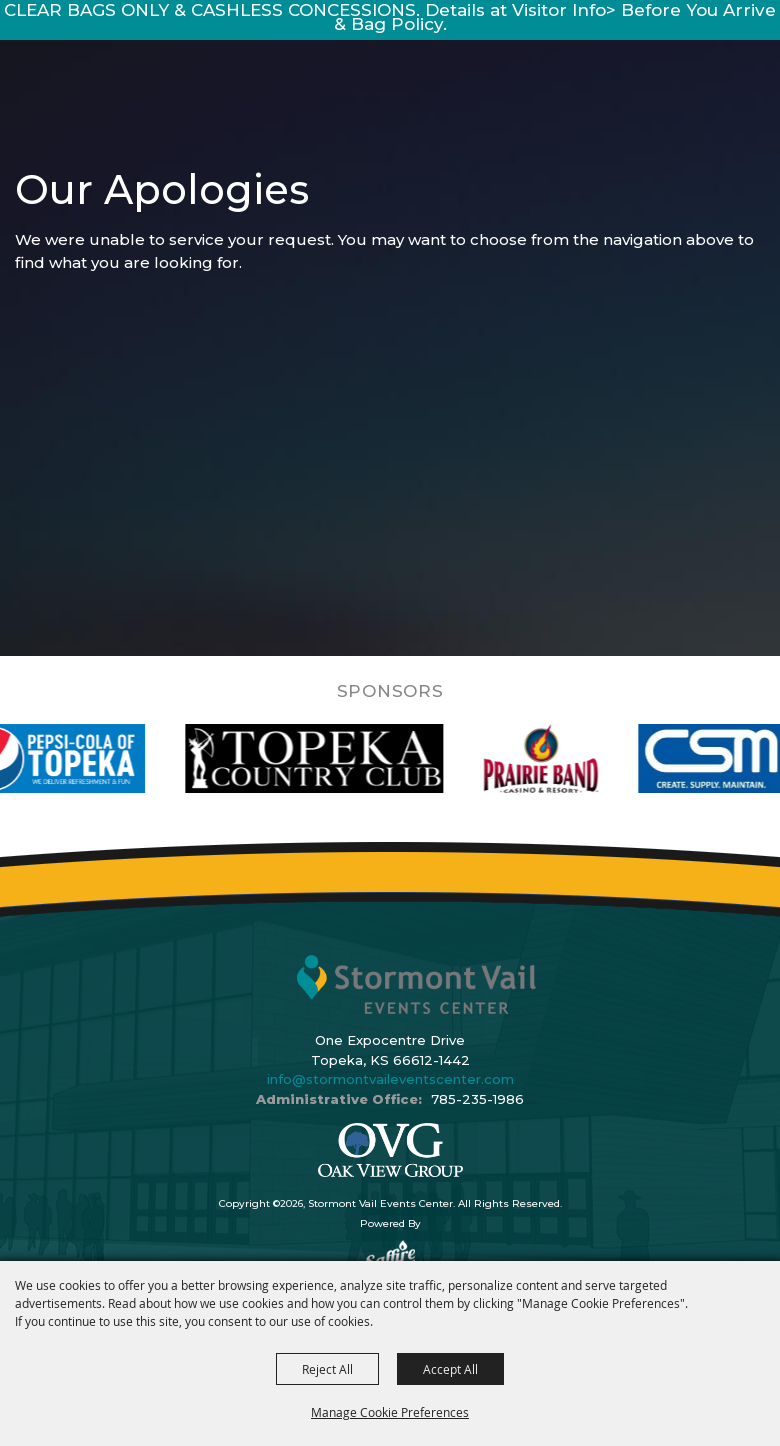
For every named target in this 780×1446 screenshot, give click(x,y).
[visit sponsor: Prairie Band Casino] (556, 758)
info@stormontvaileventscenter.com (390, 1079)
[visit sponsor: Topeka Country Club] (329, 758)
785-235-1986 (477, 1099)
